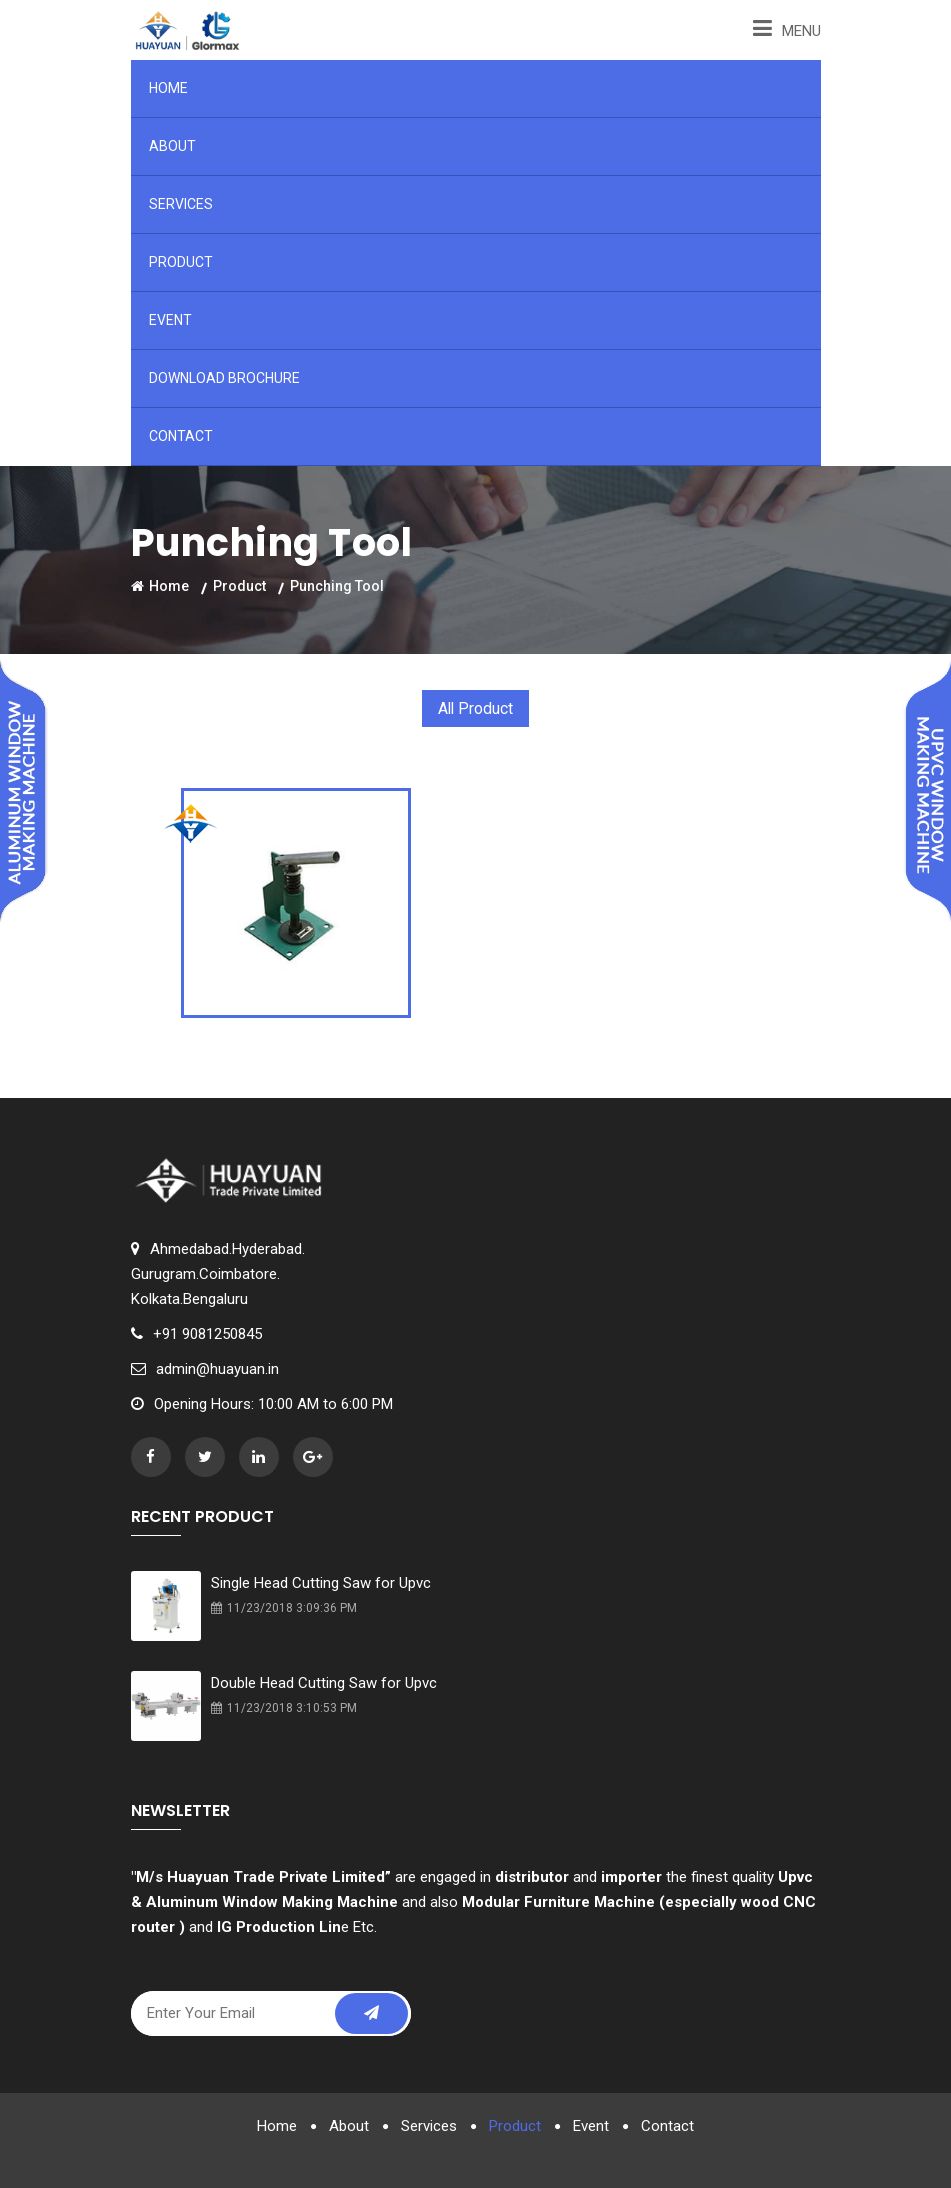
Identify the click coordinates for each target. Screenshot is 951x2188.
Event (170, 320)
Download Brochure (224, 378)
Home (168, 88)
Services (181, 204)
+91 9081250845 (207, 1333)
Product (181, 262)
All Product (475, 708)
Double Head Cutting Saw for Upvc (324, 1682)
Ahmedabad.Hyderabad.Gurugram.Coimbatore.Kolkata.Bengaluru (218, 1273)
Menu (787, 28)
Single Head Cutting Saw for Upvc (321, 1582)
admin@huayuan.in (217, 1368)
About (172, 146)
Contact (181, 436)
